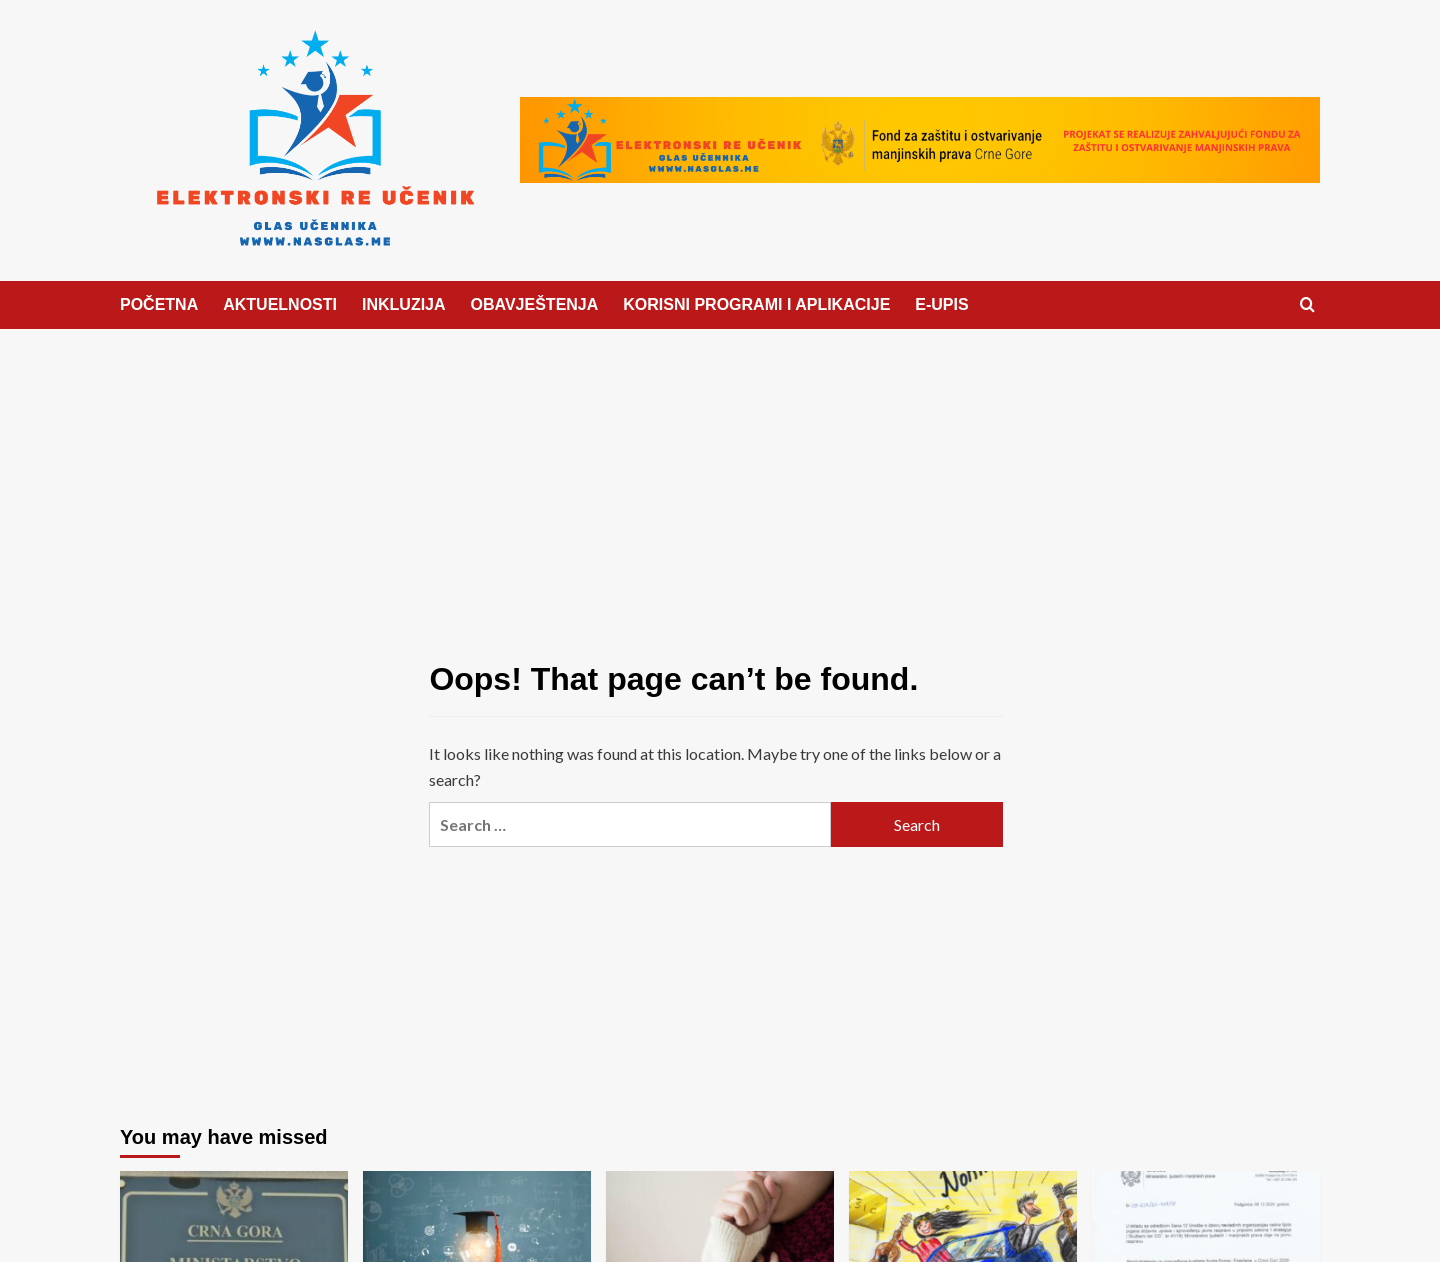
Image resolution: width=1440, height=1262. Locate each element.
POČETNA (159, 304)
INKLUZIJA (404, 304)
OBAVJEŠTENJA (535, 304)
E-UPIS (941, 304)
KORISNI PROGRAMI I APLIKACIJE (756, 304)
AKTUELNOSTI (280, 304)
